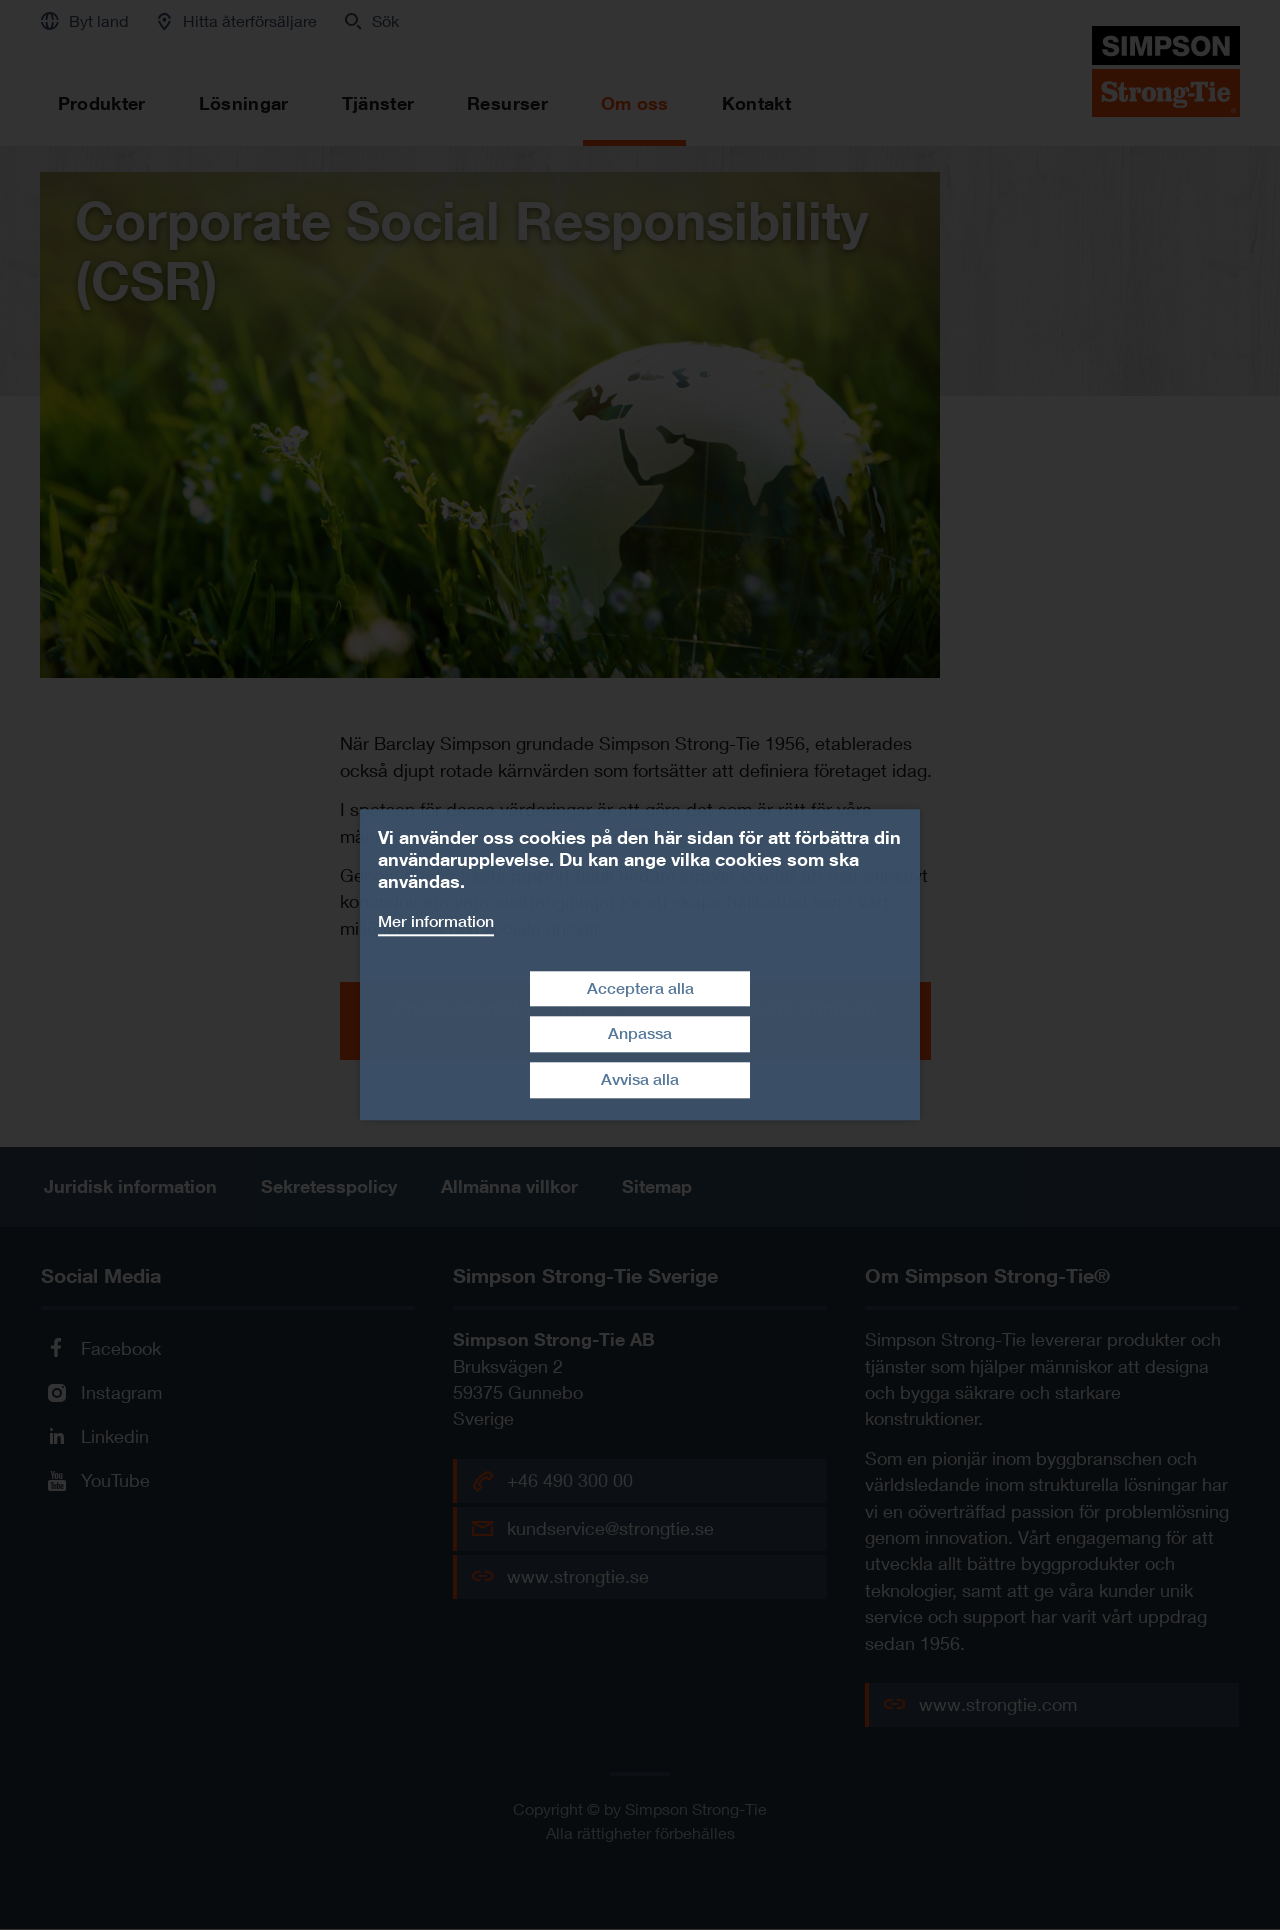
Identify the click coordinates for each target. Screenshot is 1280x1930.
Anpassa (640, 1034)
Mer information (436, 921)
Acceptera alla (640, 988)
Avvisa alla (640, 1079)
